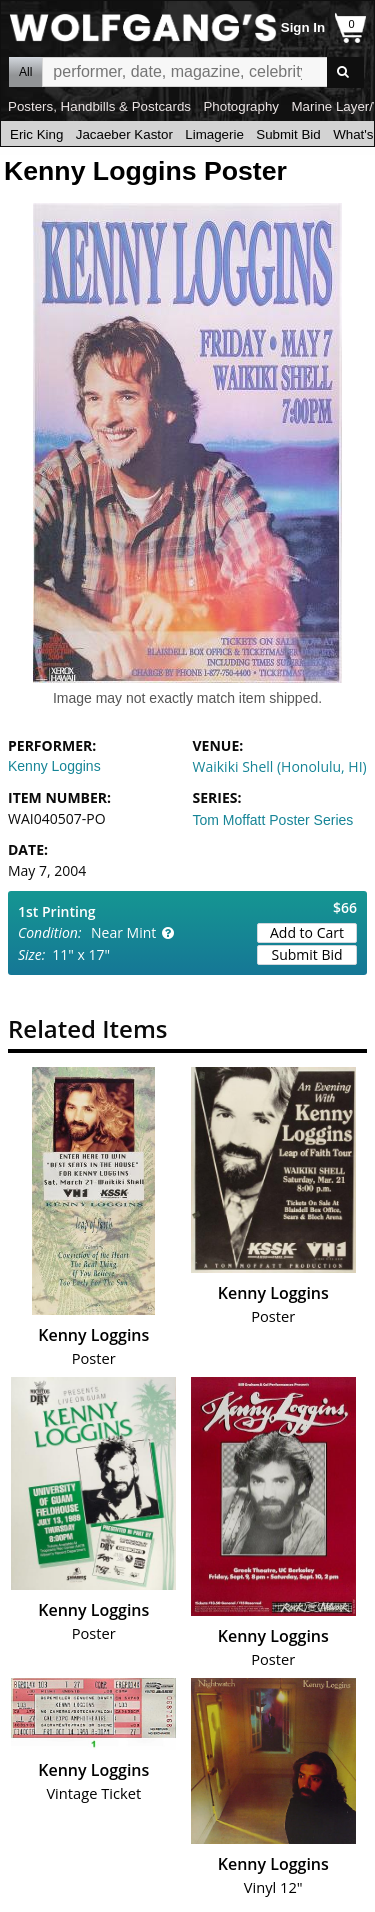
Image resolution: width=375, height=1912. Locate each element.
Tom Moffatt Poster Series (273, 820)
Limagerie (214, 134)
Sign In (303, 27)
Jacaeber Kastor (124, 134)
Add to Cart (307, 932)
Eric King (36, 134)
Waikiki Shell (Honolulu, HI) (280, 766)
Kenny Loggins (54, 766)
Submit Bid (288, 134)
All (25, 72)
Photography (241, 106)
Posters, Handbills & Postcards (99, 106)
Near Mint (123, 932)
